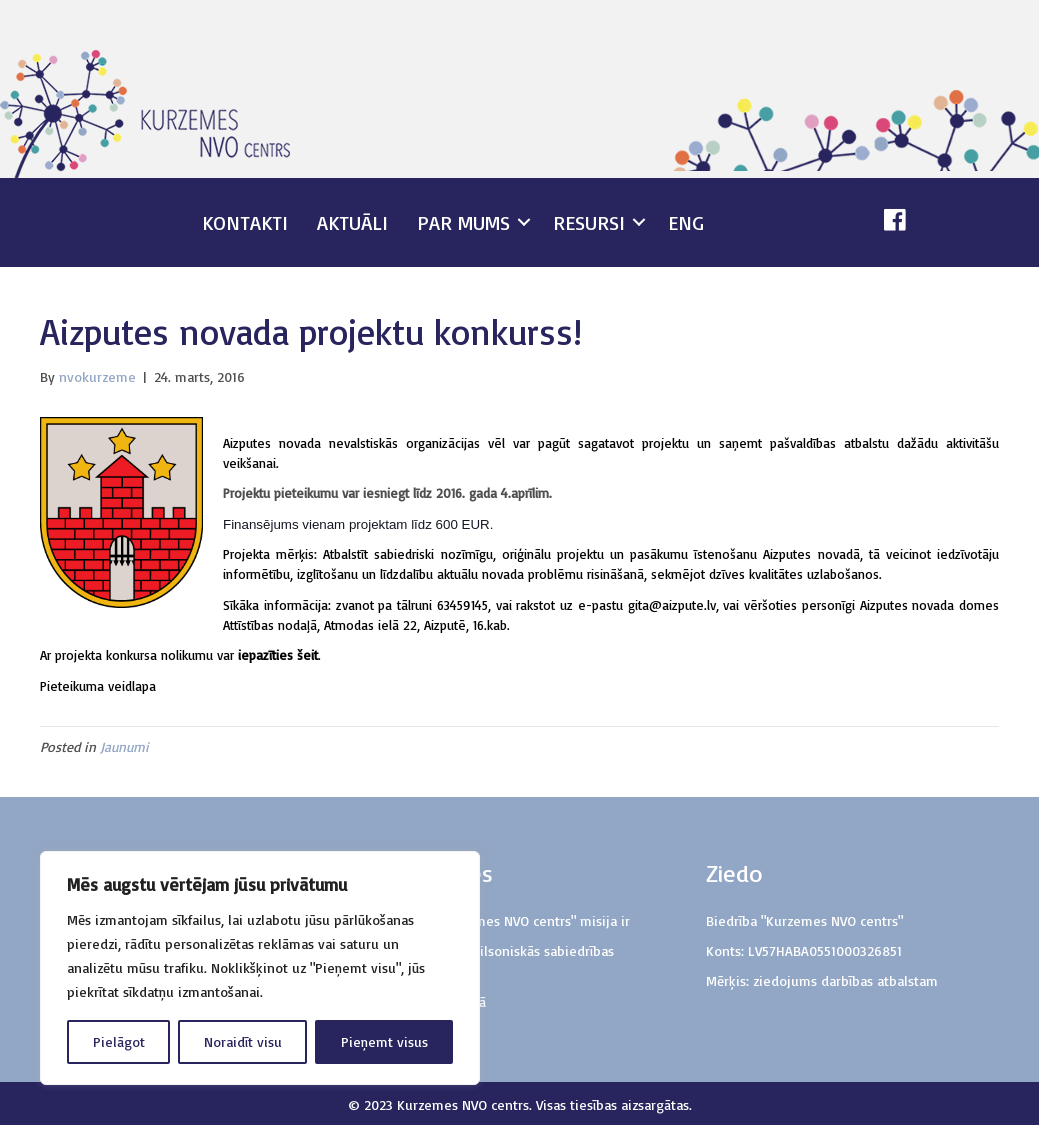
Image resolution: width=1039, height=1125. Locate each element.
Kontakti (245, 222)
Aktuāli (352, 222)
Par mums (463, 222)
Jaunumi (124, 746)
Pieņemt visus (384, 1041)
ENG (686, 222)
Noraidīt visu (243, 1041)
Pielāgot (119, 1041)
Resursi (589, 222)
